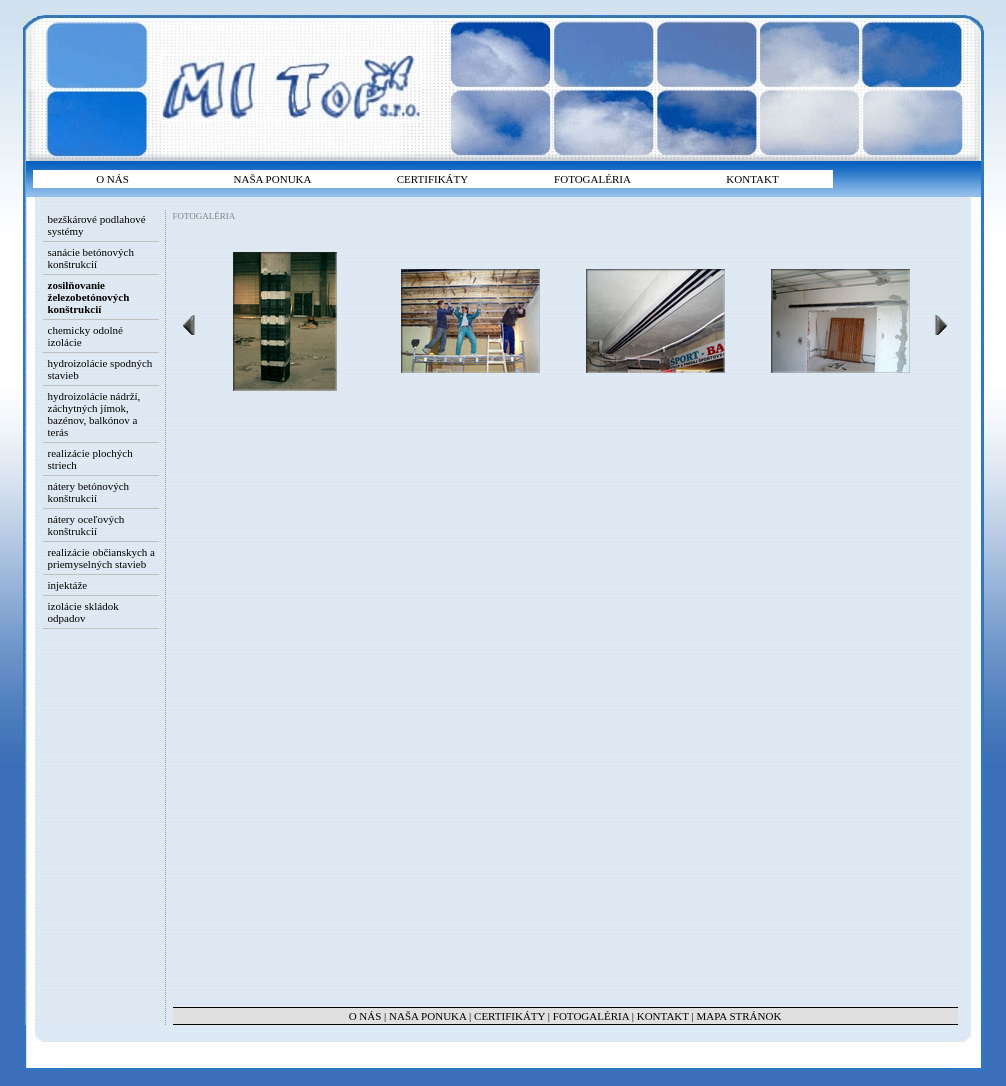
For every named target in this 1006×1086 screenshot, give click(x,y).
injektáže (68, 585)
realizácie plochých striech (90, 459)
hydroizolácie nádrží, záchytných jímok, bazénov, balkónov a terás (94, 414)
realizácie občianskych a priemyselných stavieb (102, 558)
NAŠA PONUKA (273, 179)
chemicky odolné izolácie (85, 336)
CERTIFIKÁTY (432, 179)
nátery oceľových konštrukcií (86, 525)
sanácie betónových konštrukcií (91, 258)
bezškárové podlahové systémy (97, 225)
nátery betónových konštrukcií (89, 492)
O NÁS (112, 179)
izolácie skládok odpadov (83, 612)
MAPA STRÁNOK (739, 1016)
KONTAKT (752, 179)
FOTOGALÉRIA (592, 179)
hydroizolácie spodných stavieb (100, 369)
